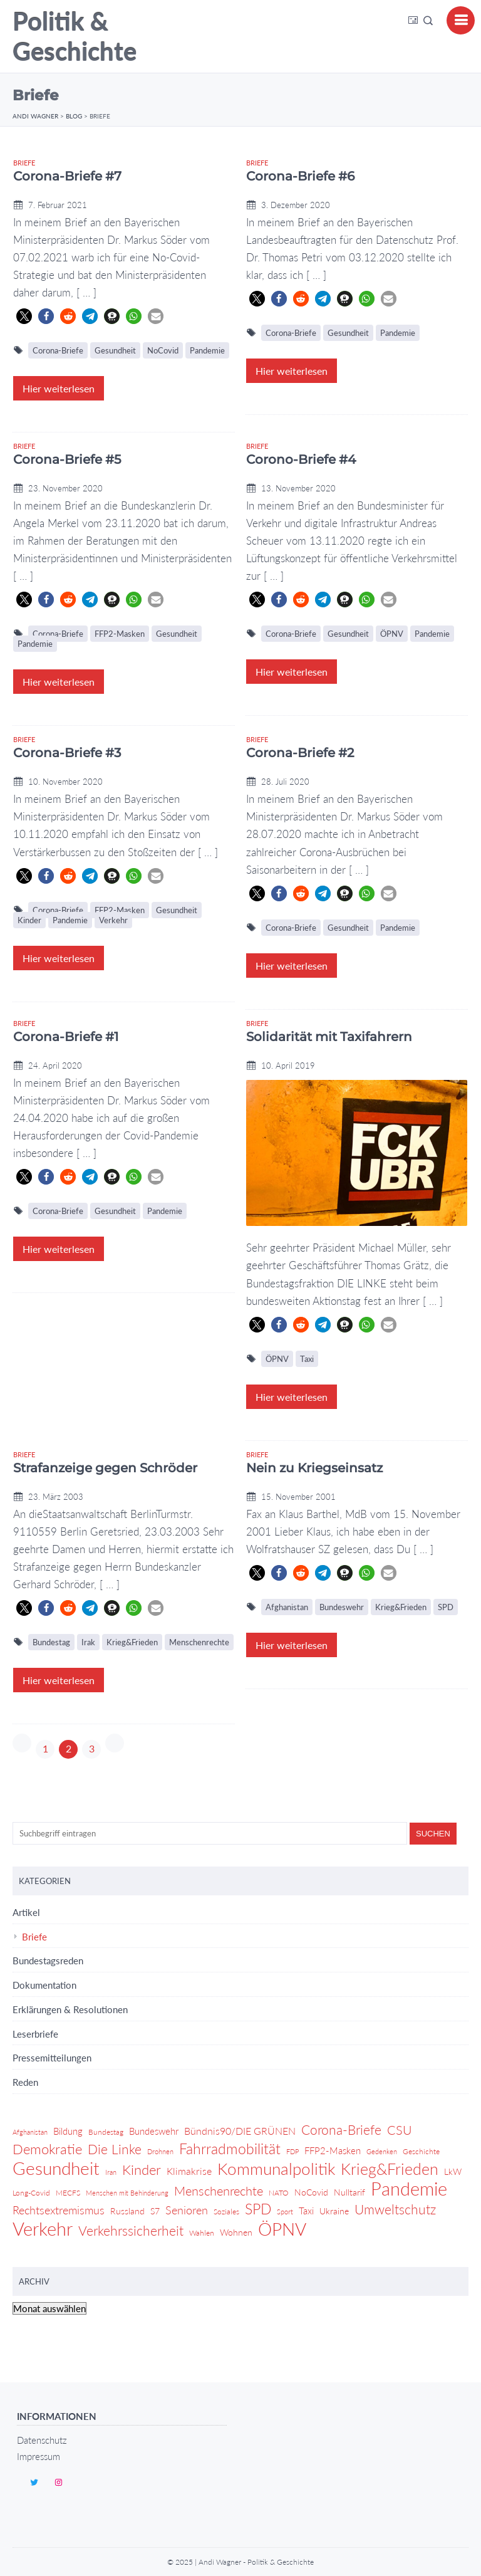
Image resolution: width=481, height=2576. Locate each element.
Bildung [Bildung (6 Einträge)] (68, 2131)
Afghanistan (287, 1607)
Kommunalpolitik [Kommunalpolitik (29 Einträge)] (276, 2168)
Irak (88, 1642)
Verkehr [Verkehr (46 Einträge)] (43, 2229)
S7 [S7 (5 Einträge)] (155, 2211)
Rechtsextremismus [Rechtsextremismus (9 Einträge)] (59, 2210)
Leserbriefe (35, 2033)
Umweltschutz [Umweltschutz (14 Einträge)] (395, 2209)
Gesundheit (115, 350)
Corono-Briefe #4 (301, 459)
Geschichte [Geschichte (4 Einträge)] (421, 2151)
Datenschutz (42, 2440)
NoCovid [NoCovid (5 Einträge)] (311, 2192)
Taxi (307, 1359)
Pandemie (207, 350)
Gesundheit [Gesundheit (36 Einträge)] (56, 2168)
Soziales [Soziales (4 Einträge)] (226, 2211)
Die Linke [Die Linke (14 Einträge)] (115, 2149)
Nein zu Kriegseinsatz (314, 1467)
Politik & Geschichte (75, 36)
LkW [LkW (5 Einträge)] (453, 2171)
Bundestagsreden (48, 1960)
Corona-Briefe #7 (67, 176)
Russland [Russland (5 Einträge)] (127, 2211)
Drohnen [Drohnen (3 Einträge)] (160, 2151)
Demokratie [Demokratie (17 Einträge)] (47, 2149)
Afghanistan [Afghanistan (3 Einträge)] (30, 2132)
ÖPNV (391, 634)
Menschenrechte (199, 1642)
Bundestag (51, 1642)
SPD (445, 1607)
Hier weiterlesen (59, 388)
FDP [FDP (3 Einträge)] (292, 2151)
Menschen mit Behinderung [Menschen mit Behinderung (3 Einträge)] (127, 2193)
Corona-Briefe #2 (300, 752)
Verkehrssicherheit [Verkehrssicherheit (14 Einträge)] (131, 2230)
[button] (24, 316)
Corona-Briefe (58, 350)
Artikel (26, 1912)
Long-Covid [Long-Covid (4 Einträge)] (31, 2192)
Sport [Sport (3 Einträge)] (285, 2211)
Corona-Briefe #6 (300, 176)
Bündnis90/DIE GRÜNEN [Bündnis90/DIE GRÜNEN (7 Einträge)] (240, 2131)
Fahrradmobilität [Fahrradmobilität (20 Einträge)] (230, 2148)
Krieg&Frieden (132, 1642)
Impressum (38, 2456)
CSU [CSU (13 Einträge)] (399, 2129)
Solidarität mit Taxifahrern (329, 1036)
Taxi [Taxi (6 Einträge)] (306, 2210)
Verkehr (113, 920)
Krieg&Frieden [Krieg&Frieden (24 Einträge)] (389, 2169)
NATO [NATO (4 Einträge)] (279, 2192)
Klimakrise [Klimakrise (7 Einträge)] (189, 2171)
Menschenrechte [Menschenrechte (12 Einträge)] (218, 2191)
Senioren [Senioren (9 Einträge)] (186, 2210)
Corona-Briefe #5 (67, 459)
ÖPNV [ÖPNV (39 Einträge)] (282, 2229)
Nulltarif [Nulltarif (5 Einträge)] (349, 2192)
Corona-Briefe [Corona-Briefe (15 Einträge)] (341, 2130)
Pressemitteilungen (52, 2057)
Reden (25, 2082)
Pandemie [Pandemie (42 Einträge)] (409, 2189)
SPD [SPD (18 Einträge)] (258, 2209)
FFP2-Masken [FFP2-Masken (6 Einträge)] (332, 2150)
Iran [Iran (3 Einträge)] (110, 2172)
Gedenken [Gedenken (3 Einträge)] (381, 2151)
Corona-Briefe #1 (65, 1036)
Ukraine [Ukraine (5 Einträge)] (334, 2211)
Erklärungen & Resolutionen (70, 2009)
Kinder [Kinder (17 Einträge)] (141, 2170)
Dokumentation (44, 1985)
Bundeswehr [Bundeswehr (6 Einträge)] (153, 2131)
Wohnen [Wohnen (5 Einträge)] (236, 2232)
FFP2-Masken (120, 634)
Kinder (29, 920)
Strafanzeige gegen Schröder (105, 1467)
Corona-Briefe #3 (67, 752)
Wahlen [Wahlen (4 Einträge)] (201, 2233)
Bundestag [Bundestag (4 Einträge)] (105, 2132)
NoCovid (162, 350)
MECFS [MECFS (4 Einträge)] (68, 2192)
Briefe (24, 163)
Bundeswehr (341, 1607)
